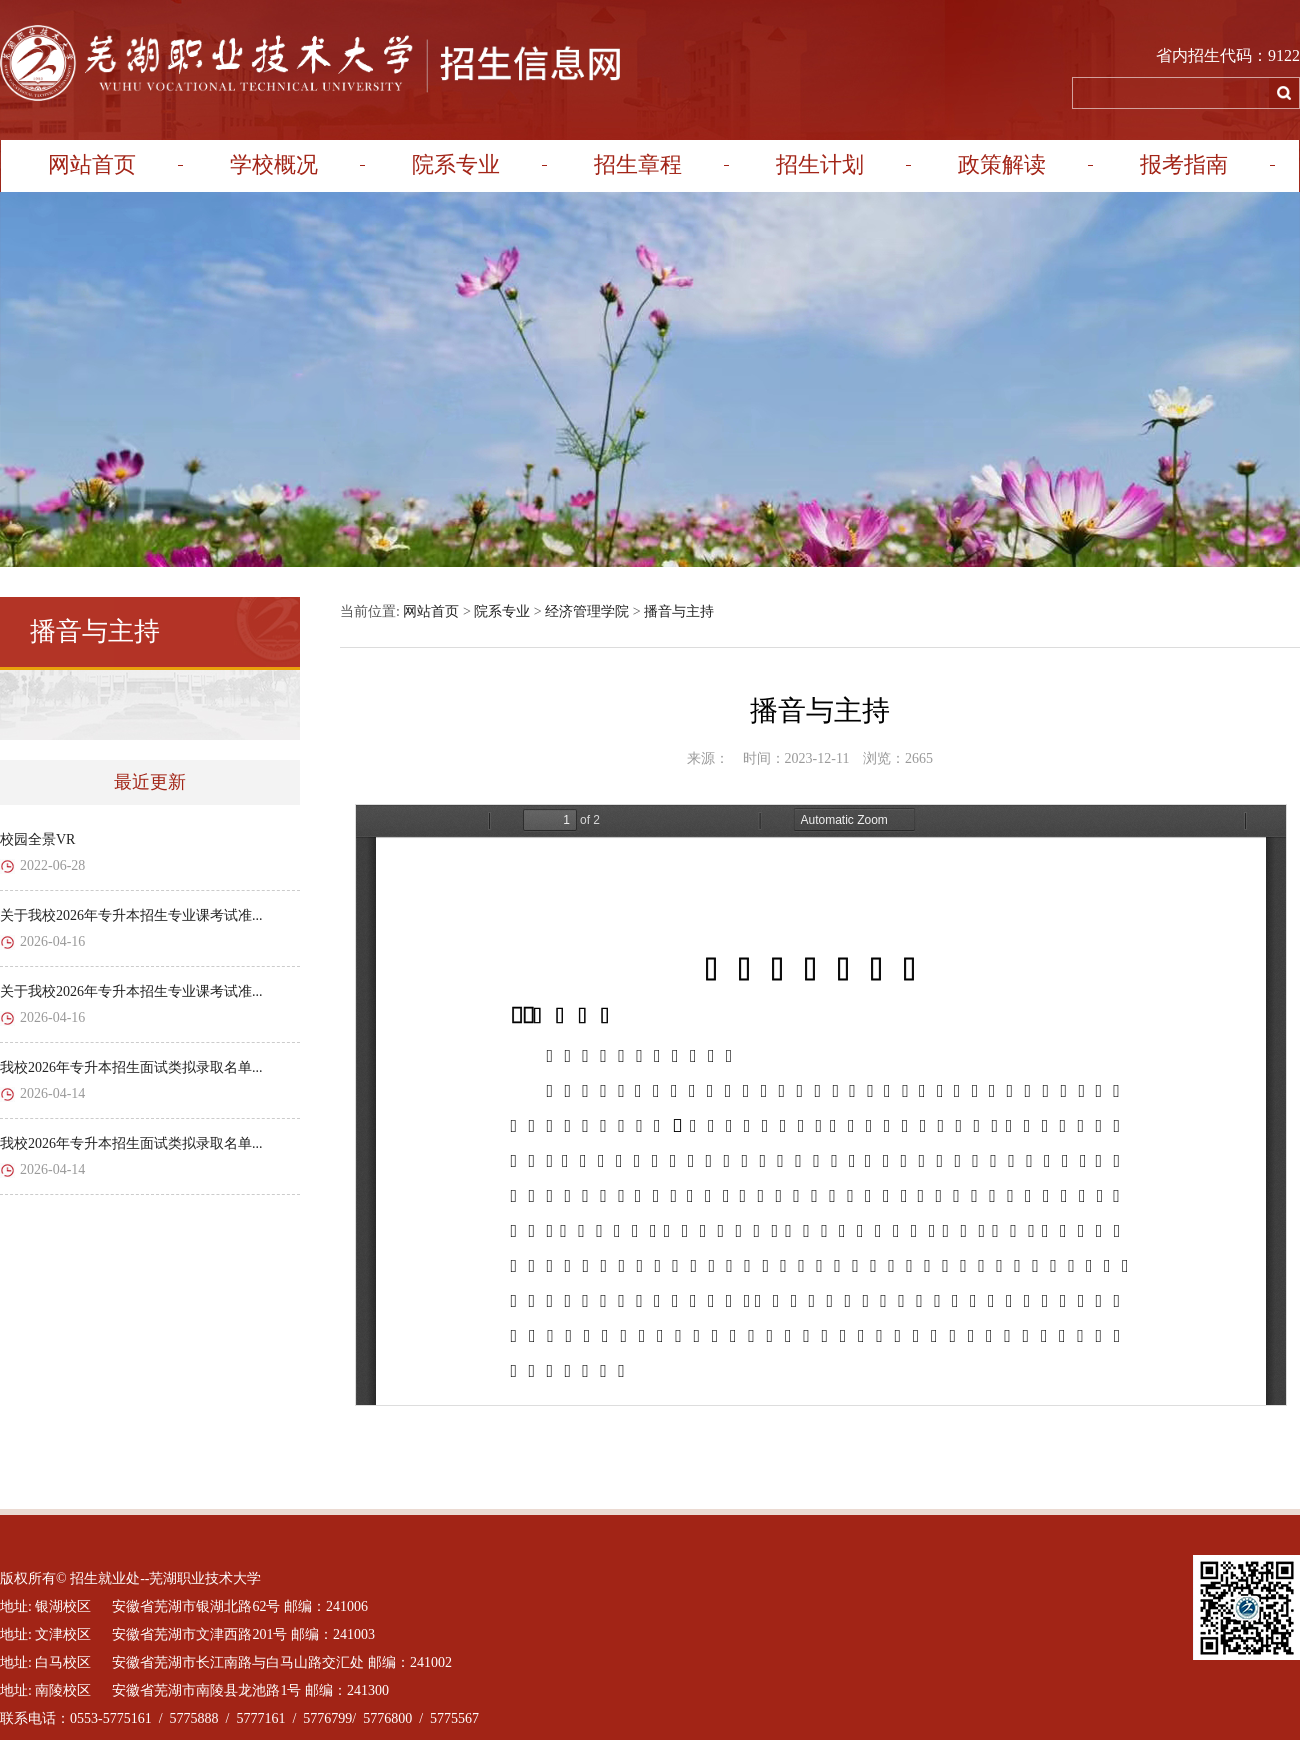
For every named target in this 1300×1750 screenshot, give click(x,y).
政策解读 (1002, 164)
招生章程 (638, 164)
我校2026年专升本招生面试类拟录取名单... (131, 1067)
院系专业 (456, 164)
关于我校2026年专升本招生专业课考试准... (131, 915)
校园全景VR (37, 839)
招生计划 (820, 164)
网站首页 (92, 164)
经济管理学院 (587, 611)
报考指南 (1184, 164)
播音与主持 (679, 611)
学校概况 (274, 164)
